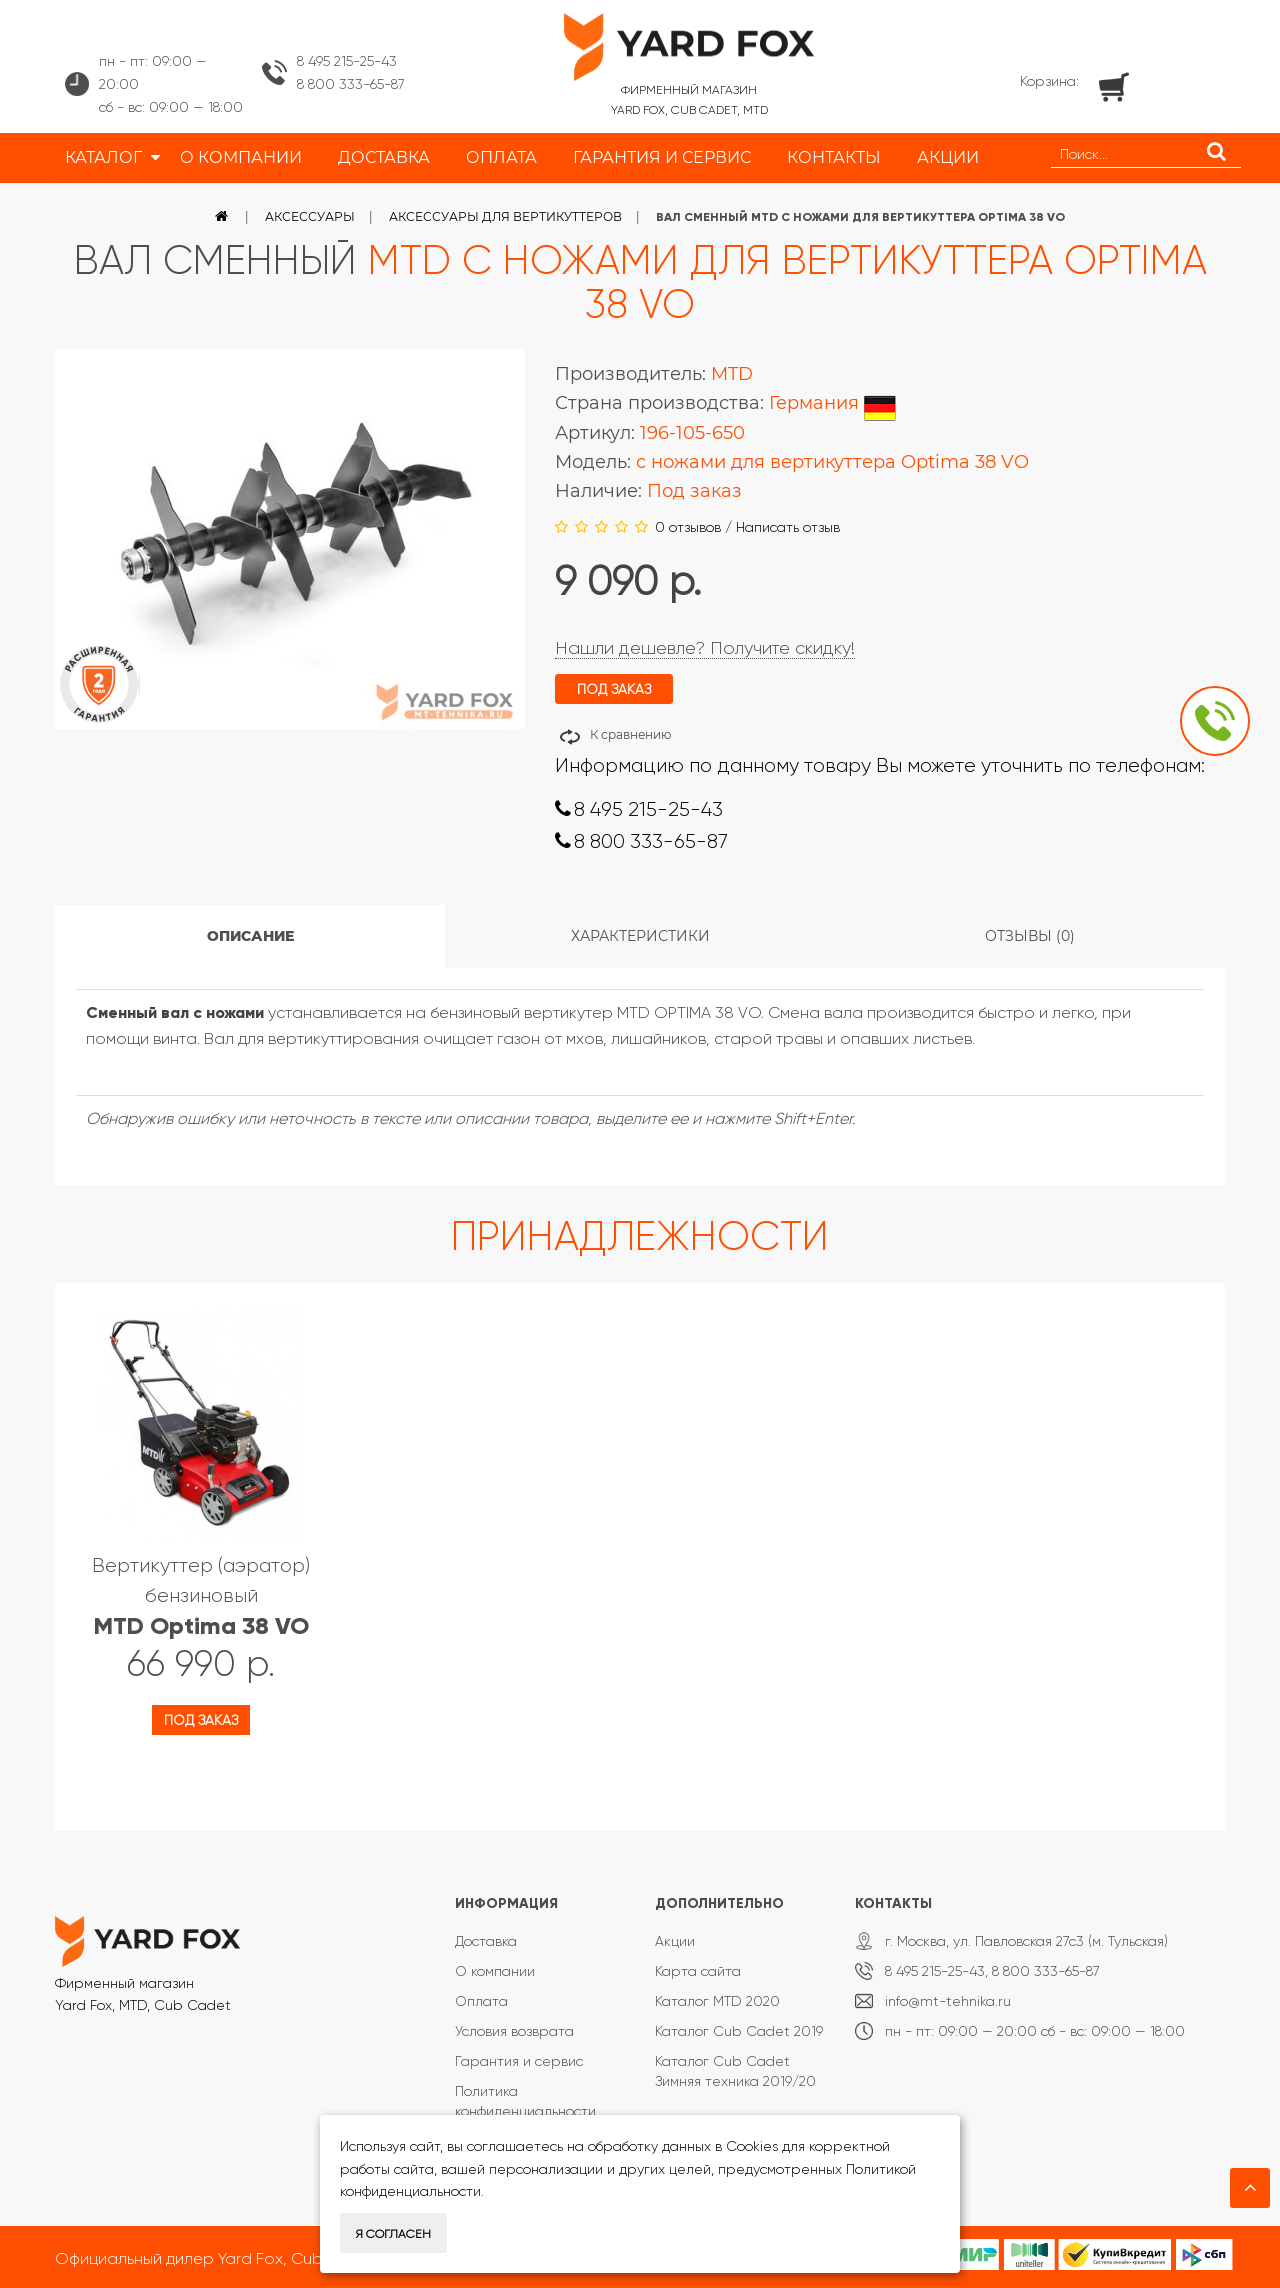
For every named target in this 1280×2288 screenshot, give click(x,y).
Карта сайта (698, 1971)
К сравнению (630, 734)
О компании (495, 1971)
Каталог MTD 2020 (717, 2001)
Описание (250, 936)
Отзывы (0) (1030, 936)
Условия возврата (514, 2031)
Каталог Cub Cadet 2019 (739, 2031)
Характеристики (640, 936)
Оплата (481, 2001)
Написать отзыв (788, 527)
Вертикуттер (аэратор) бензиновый (201, 1596)
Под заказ (201, 1720)
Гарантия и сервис (519, 2061)
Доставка (486, 1941)
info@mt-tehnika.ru (948, 2001)
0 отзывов (688, 527)
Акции (675, 1941)
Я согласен (393, 2234)
